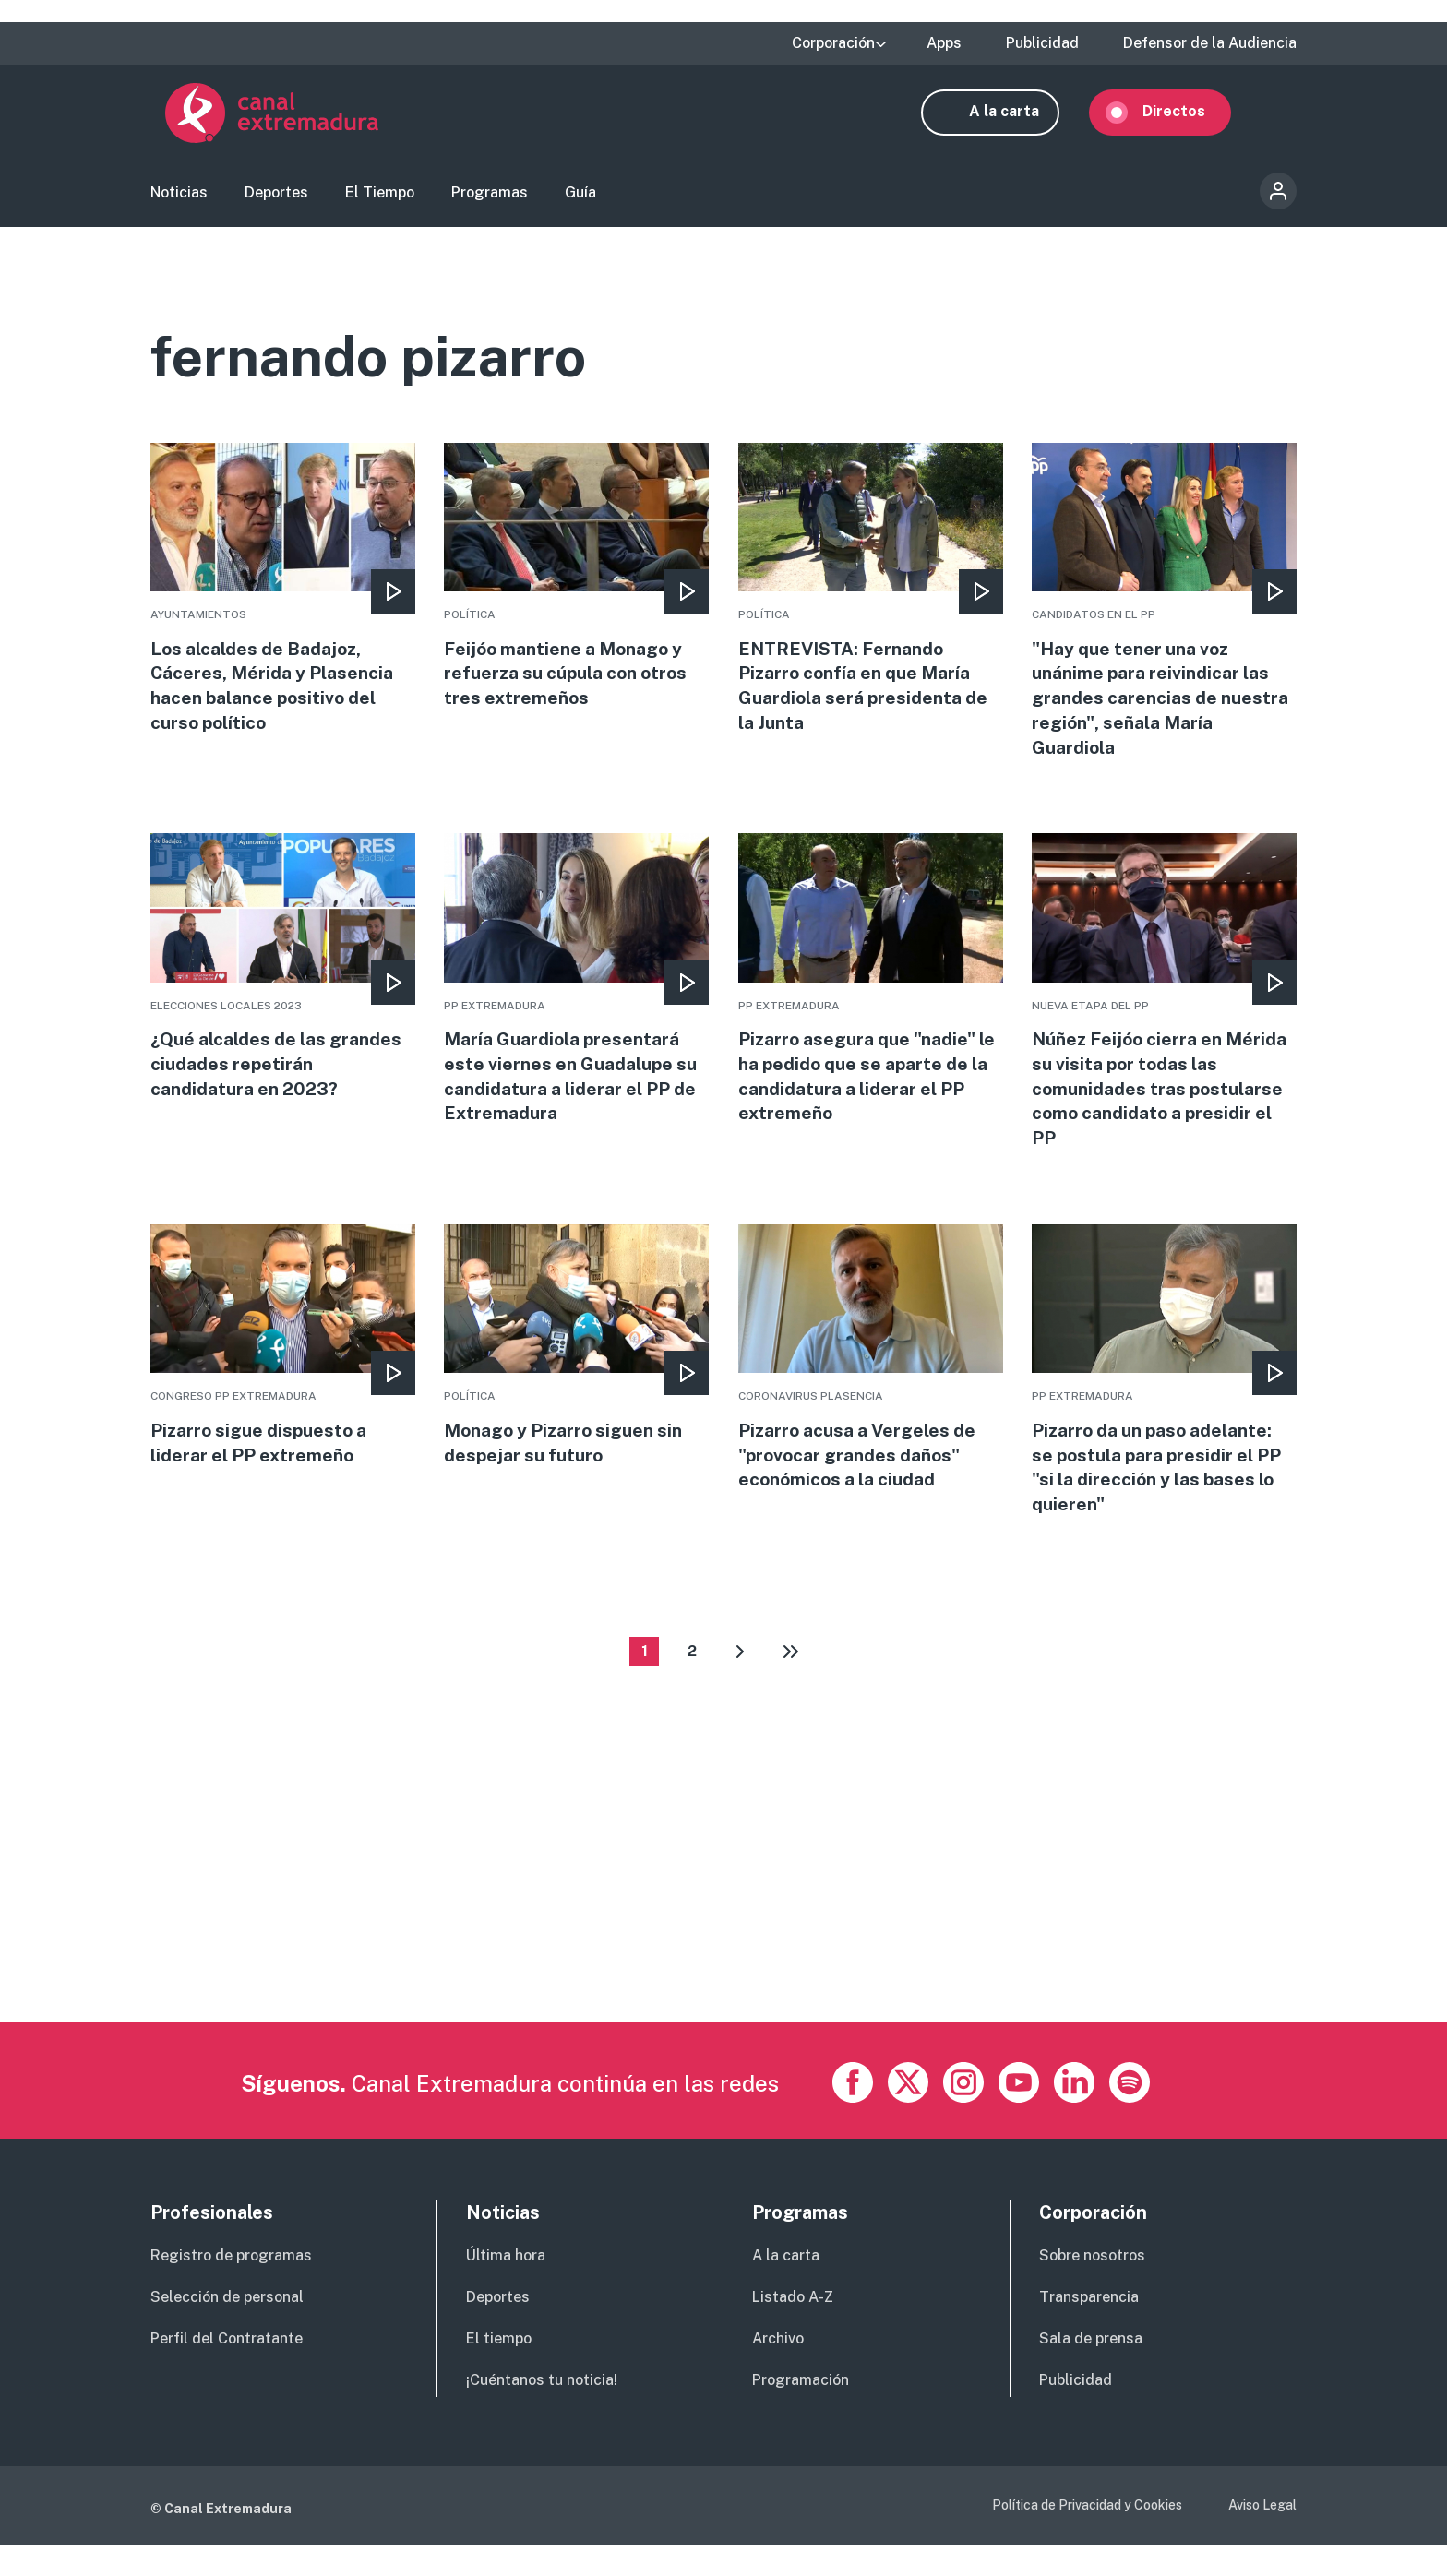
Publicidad (1042, 43)
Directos (1188, 117)
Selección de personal (227, 2328)
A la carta (1019, 117)
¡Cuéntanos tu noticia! (541, 2411)
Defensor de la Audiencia (1210, 43)
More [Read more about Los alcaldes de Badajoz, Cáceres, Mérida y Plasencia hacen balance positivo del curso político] (282, 605)
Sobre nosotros (1092, 2287)
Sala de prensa (1090, 2370)
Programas (489, 199)
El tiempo (499, 2370)
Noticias (179, 199)
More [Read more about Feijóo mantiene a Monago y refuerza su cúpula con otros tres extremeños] (576, 592)
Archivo (778, 2370)
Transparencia (1089, 2328)
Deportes (276, 199)
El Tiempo (379, 199)
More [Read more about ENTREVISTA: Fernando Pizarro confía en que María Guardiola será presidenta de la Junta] (870, 605)
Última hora (505, 2287)
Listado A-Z (792, 2328)
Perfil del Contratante (226, 2370)
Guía (580, 199)
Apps (944, 43)
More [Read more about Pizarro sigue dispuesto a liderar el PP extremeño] (282, 1372)
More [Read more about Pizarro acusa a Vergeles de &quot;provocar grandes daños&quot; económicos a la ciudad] (870, 1385)
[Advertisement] (704, 1925)
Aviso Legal (1262, 2537)
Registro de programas (231, 2287)
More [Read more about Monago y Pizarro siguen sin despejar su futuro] (576, 1372)
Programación (800, 2411)
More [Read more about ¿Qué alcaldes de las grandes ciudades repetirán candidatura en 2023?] (282, 989)
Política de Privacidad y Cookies (1087, 2537)
